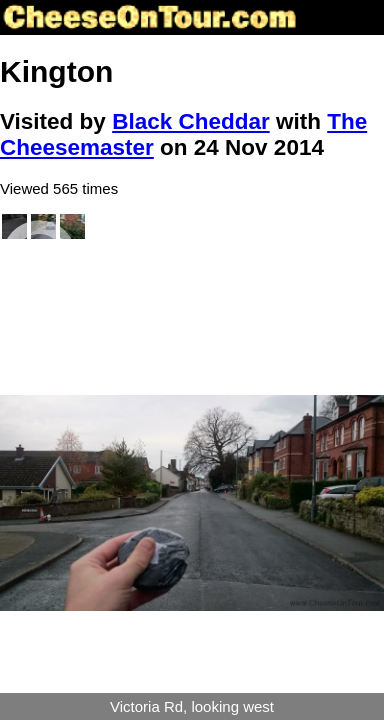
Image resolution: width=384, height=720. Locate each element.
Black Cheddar (191, 121)
